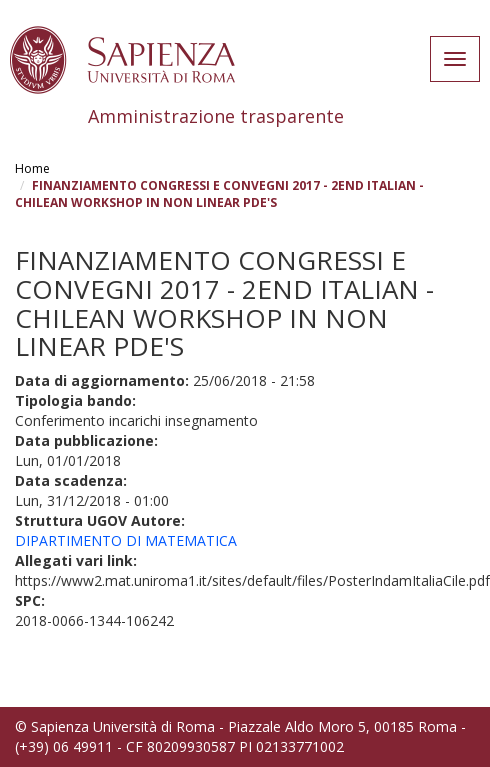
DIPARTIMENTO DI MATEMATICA (126, 540)
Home (32, 168)
